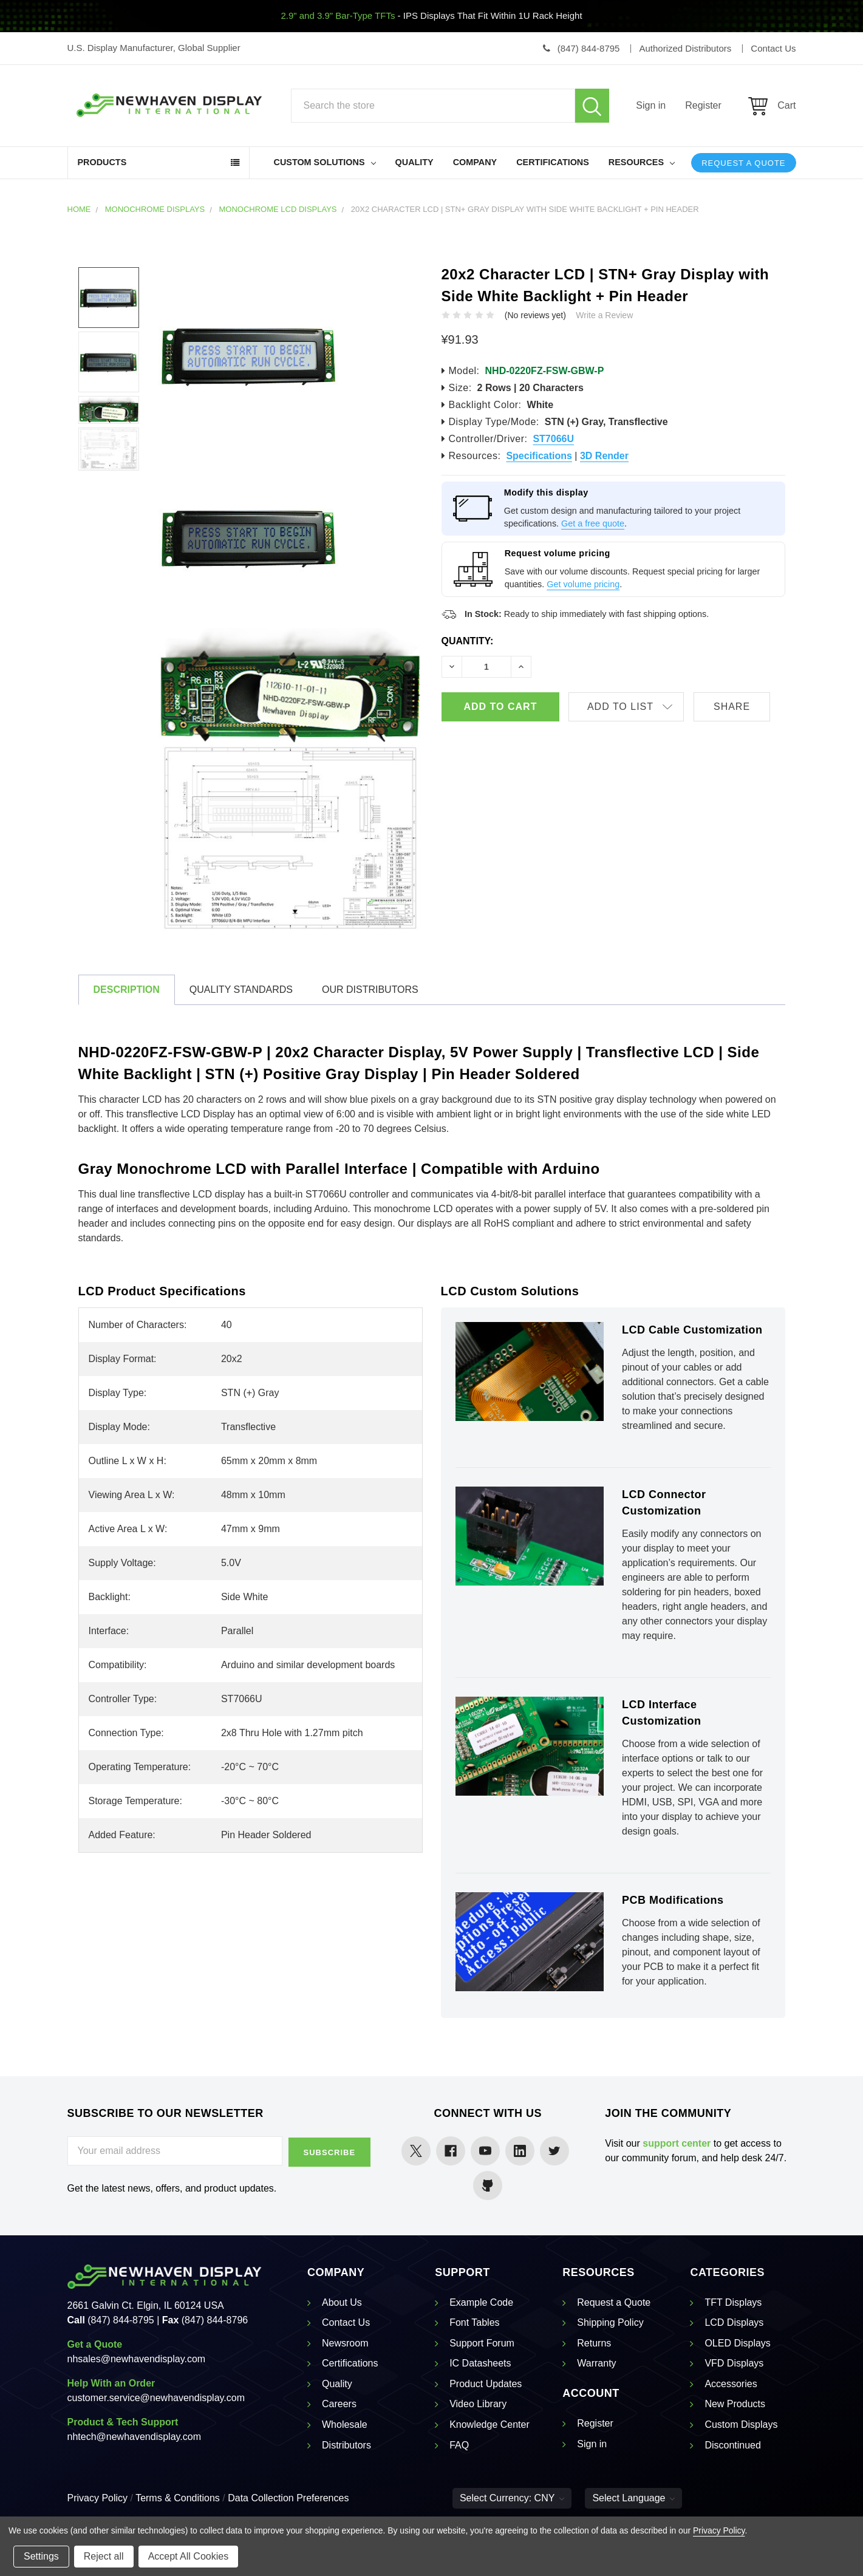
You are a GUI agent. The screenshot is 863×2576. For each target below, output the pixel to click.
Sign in (651, 105)
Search (592, 105)
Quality (414, 162)
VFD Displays (733, 2363)
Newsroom (345, 2343)
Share (737, 706)
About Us (342, 2302)
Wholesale (344, 2424)
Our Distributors (370, 989)
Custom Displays (740, 2424)
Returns (594, 2343)
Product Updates (485, 2384)
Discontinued (732, 2445)
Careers (339, 2404)
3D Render (604, 456)
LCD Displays (733, 2322)
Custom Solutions (325, 162)
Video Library (478, 2404)
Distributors (346, 2445)
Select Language (633, 2498)
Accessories (730, 2384)
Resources (642, 162)
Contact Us (346, 2322)
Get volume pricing (583, 584)
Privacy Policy (97, 2498)
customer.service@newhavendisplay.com (156, 2398)
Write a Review (604, 315)
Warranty (596, 2363)
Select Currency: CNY (512, 2498)
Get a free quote (592, 523)
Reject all (104, 2556)
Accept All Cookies (188, 2556)
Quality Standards (241, 989)
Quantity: (468, 641)
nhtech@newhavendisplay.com (134, 2436)
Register (703, 105)
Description (127, 989)
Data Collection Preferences (288, 2498)
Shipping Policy (610, 2322)
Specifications (538, 456)
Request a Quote (743, 163)
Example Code (481, 2302)
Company (475, 162)
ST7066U (553, 439)
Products (102, 162)
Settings (41, 2556)
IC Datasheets (480, 2363)
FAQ (459, 2445)
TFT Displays (733, 2302)
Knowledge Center (489, 2424)
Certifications (552, 162)
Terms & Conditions (177, 2498)
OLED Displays (737, 2343)
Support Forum (481, 2343)
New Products (734, 2404)
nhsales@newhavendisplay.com (136, 2359)
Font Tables (474, 2322)
